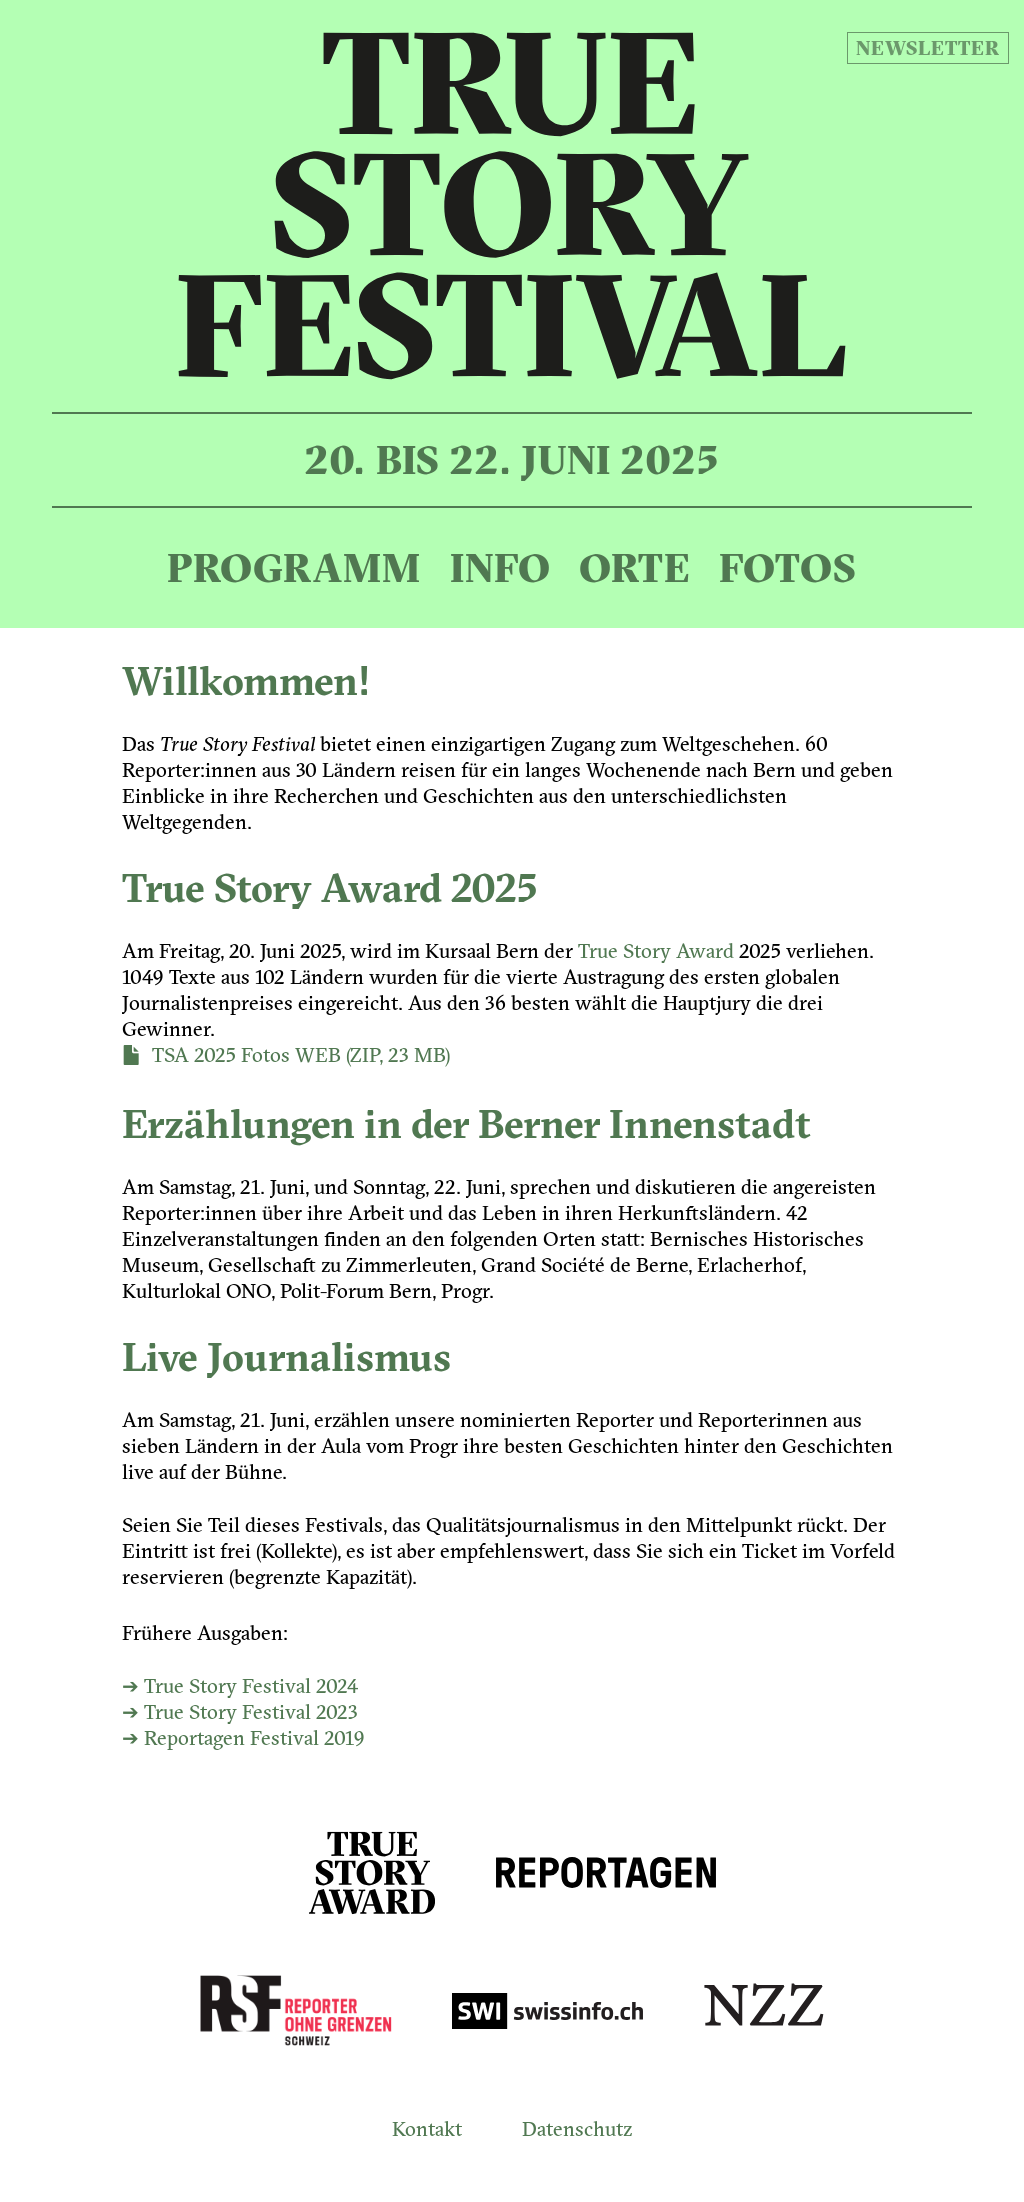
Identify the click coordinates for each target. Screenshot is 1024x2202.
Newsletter (928, 47)
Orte (634, 567)
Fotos (788, 567)
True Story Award (656, 950)
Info (500, 567)
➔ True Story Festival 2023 (240, 1711)
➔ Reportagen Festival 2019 (243, 1737)
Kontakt (427, 2128)
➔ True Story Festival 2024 (240, 1685)
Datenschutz (577, 2128)
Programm (294, 567)
